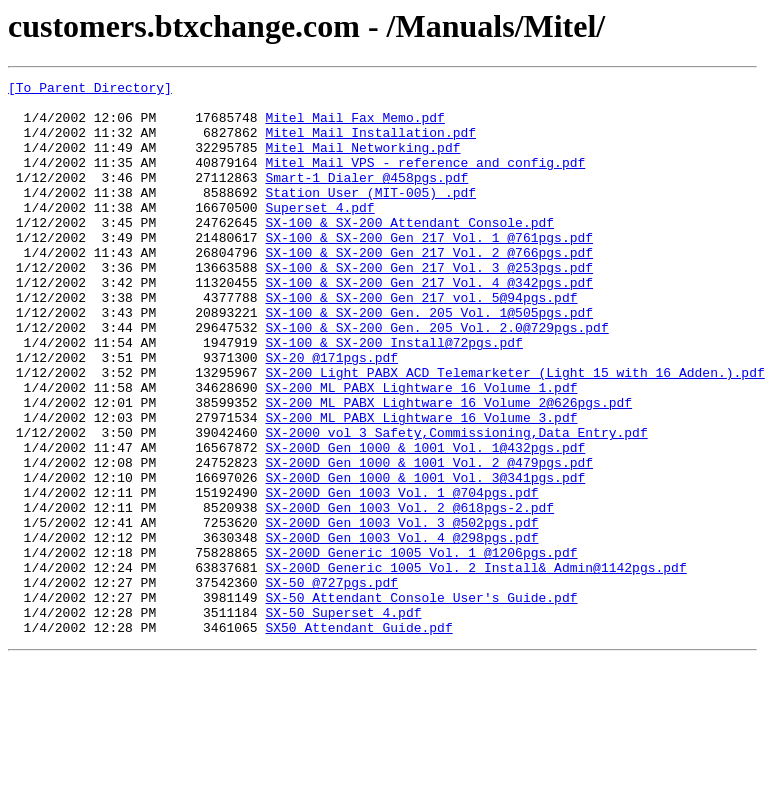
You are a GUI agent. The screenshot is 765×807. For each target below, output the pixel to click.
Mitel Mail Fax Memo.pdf (354, 126)
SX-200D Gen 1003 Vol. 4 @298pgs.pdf (401, 630)
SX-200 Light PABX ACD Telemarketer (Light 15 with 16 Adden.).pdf (514, 432)
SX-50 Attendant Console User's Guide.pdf (421, 702)
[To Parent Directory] (90, 90)
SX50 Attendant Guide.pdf (358, 738)
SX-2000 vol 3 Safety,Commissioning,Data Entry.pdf (456, 504)
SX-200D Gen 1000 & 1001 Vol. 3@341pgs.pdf (425, 558)
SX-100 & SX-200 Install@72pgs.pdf (393, 396)
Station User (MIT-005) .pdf (370, 216)
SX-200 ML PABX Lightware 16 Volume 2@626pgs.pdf (448, 468)
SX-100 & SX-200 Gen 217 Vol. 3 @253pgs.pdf (429, 306)
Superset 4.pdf (319, 234)
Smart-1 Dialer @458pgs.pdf (366, 198)
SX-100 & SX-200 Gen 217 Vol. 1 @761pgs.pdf (429, 270)
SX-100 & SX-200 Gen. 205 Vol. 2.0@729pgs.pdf (436, 378)
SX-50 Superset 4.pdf (343, 720)
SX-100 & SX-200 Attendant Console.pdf (409, 252)
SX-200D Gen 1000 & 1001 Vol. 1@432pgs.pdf (425, 522)
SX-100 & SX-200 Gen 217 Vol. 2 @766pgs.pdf (429, 288)
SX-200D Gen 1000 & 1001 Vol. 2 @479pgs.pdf (429, 540)
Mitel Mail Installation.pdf (370, 144)
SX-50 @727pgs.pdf (331, 684)
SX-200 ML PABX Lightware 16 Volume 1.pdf (421, 450)
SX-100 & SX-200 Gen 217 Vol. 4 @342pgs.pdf (429, 324)
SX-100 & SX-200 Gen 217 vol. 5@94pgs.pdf (421, 342)
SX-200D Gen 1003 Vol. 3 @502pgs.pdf (401, 612)
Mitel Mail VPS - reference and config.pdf (425, 180)
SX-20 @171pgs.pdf (331, 414)
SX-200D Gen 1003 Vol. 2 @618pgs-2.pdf (409, 594)
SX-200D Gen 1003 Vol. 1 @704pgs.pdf (401, 576)
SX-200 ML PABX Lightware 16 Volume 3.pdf (421, 486)
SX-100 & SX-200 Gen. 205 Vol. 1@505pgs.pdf (429, 360)
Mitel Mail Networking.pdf (362, 162)
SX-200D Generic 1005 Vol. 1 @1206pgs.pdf (421, 648)
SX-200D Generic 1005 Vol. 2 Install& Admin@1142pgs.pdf (475, 666)
